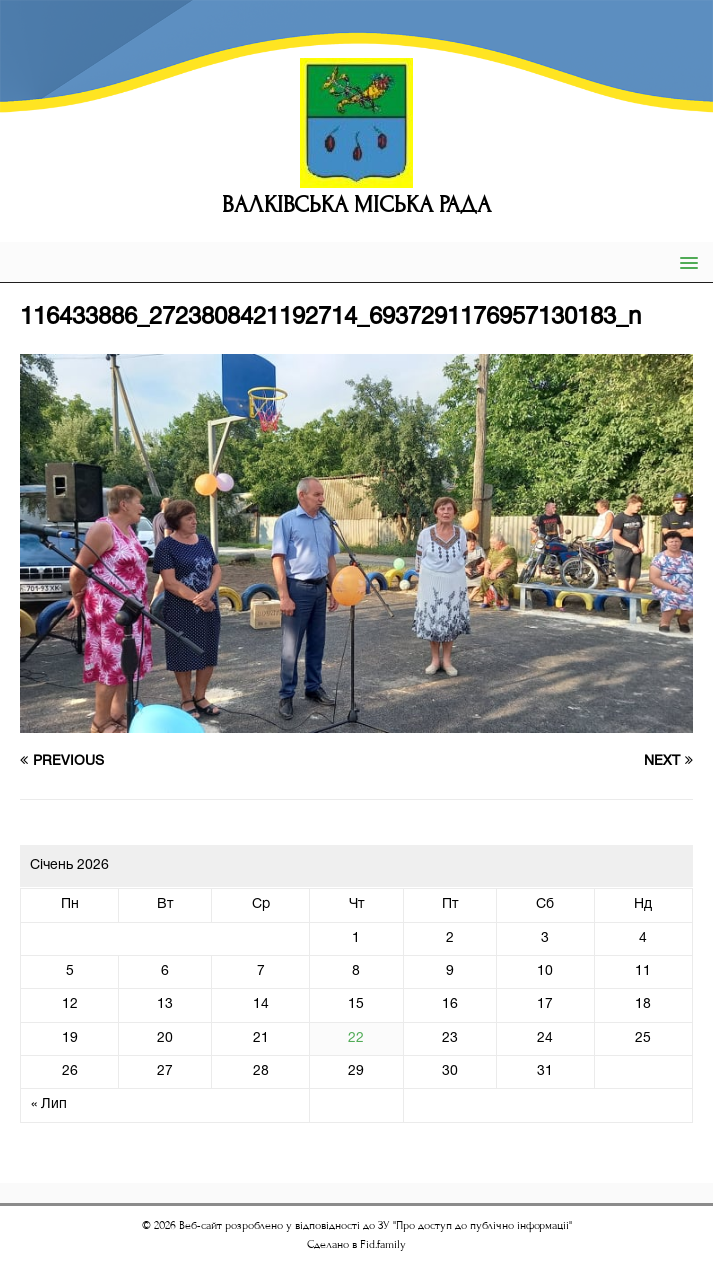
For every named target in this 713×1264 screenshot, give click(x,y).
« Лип (49, 1104)
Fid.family (383, 1244)
